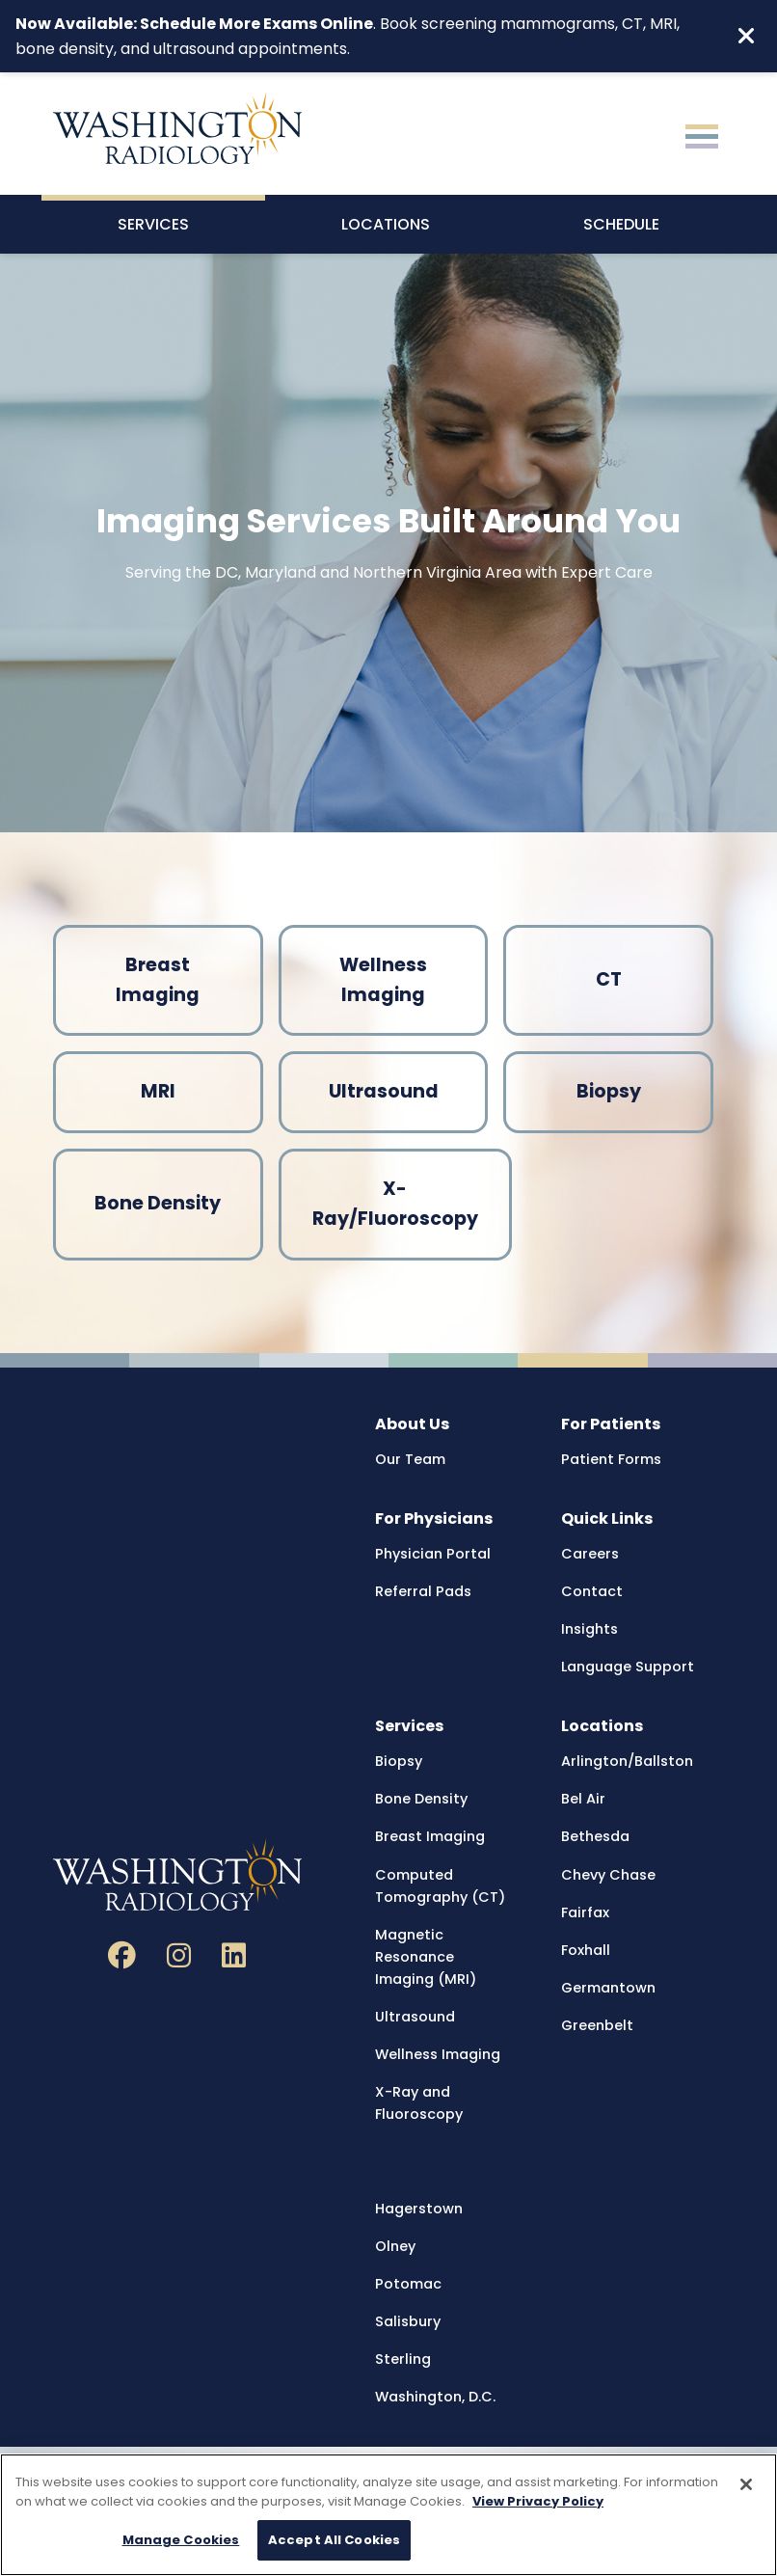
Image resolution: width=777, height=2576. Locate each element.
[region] (388, 2515)
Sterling (403, 2359)
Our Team (410, 1459)
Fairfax (585, 1912)
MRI (158, 1091)
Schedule (621, 224)
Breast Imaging (158, 980)
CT (609, 979)
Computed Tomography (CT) (440, 1886)
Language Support (627, 1666)
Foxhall (585, 1950)
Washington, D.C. (435, 2396)
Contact (592, 1591)
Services (153, 224)
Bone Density (157, 1203)
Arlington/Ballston (627, 1761)
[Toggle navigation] (702, 134)
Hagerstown (419, 2208)
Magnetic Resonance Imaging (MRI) (425, 1957)
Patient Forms (611, 1459)
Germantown (608, 1987)
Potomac (408, 2283)
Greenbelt (597, 2025)
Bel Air (583, 1798)
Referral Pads (423, 1591)
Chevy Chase (608, 1875)
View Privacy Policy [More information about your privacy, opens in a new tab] (537, 2501)
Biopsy (608, 1091)
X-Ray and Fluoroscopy (419, 2103)
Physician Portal (433, 1553)
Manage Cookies (181, 2540)
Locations (385, 224)
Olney (395, 2246)
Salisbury (408, 2321)
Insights (589, 1629)
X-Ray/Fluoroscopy (395, 1204)
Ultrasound (384, 1091)
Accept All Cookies (334, 2540)
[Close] (746, 2484)
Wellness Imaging (383, 980)
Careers (590, 1553)
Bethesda (595, 1836)
